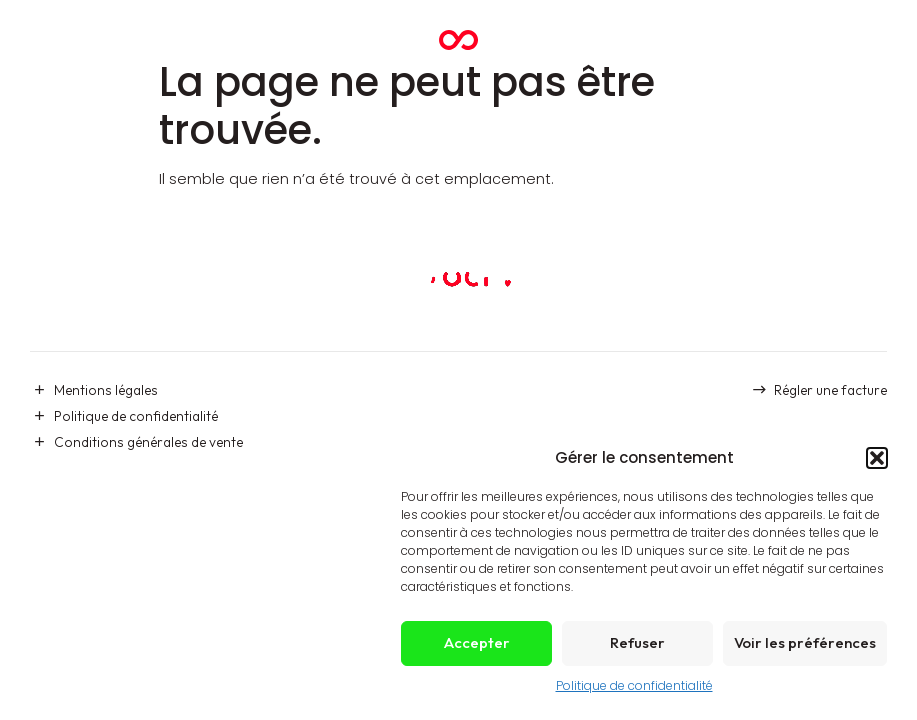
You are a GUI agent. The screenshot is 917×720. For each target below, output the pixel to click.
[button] (877, 458)
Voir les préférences (805, 642)
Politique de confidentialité (634, 685)
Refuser (637, 642)
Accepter (477, 642)
